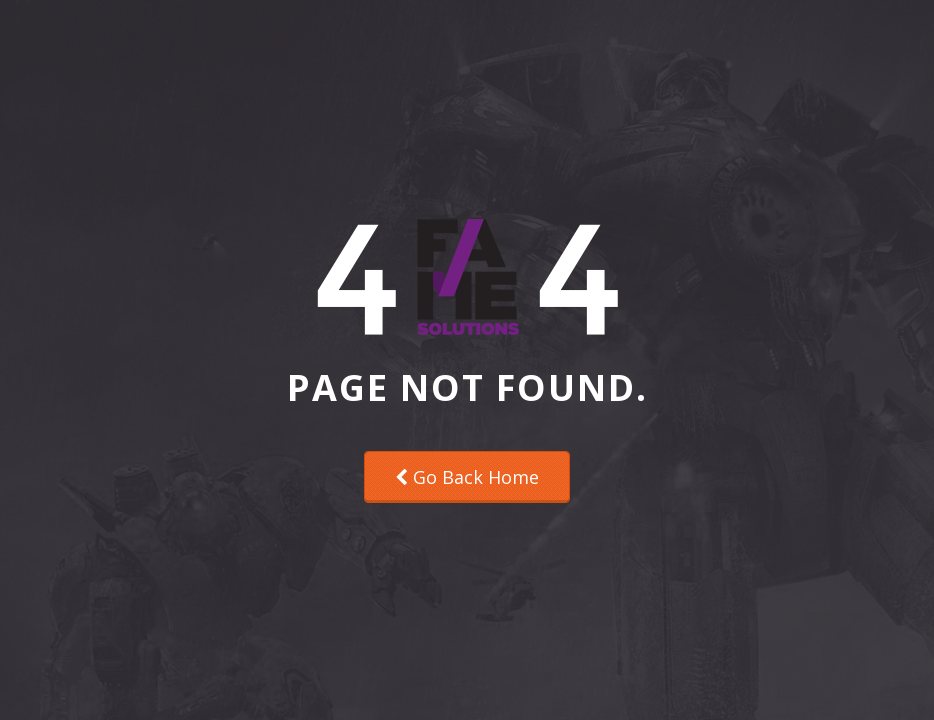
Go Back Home (467, 477)
